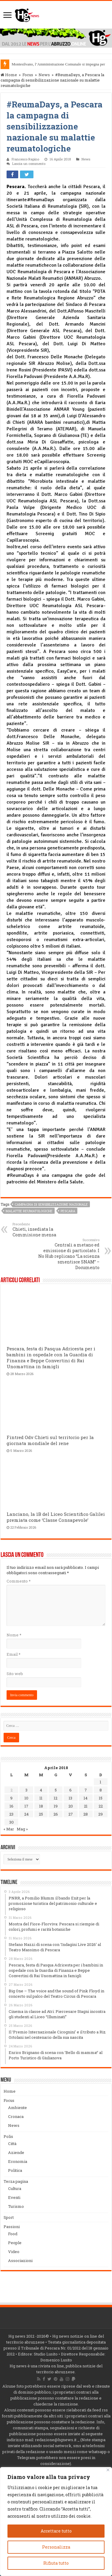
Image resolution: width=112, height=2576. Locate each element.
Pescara (68, 1211)
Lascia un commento (28, 163)
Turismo (16, 2206)
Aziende (16, 2152)
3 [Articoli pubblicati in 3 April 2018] (26, 1790)
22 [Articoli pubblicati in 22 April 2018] (101, 1806)
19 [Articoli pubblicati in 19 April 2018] (56, 1806)
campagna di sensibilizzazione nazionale (51, 1204)
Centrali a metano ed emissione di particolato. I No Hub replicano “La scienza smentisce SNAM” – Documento (68, 1254)
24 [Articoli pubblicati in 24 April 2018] (26, 1814)
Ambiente (17, 2107)
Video (13, 2251)
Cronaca (16, 2116)
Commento (18, 1581)
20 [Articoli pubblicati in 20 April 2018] (70, 1806)
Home (9, 74)
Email (13, 1654)
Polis (8, 2136)
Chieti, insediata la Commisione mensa (43, 1230)
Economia (17, 2161)
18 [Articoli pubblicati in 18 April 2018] (41, 1806)
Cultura (14, 2188)
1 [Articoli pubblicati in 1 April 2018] (100, 1782)
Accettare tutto (56, 2531)
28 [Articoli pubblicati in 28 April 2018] (85, 1814)
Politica (15, 2170)
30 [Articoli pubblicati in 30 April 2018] (11, 1822)
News (44, 74)
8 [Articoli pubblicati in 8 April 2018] (100, 1790)
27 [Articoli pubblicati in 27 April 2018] (70, 1814)
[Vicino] (108, 2470)
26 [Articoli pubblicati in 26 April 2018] (55, 1814)
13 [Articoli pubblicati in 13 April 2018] (70, 1798)
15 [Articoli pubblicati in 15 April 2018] (100, 1798)
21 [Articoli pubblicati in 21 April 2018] (86, 1806)
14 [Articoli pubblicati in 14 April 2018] (86, 1798)
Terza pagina (16, 2181)
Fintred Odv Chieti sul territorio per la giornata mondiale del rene (50, 1440)
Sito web (15, 1673)
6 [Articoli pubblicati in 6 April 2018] (70, 1790)
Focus (27, 74)
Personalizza (56, 2547)
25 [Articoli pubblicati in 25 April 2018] (41, 1814)
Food (12, 2233)
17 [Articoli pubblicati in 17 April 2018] (26, 1806)
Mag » (22, 1829)
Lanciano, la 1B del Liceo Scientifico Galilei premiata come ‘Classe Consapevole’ (56, 1517)
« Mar (9, 1829)
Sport (9, 2217)
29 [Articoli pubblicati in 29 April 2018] (100, 1814)
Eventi (14, 2197)
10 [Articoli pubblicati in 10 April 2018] (26, 1798)
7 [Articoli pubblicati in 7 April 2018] (86, 1790)
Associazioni (20, 2260)
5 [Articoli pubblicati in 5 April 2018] (56, 1790)
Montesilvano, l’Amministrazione (38, 64)
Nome (14, 1635)
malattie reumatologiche (29, 1211)
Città (12, 2143)
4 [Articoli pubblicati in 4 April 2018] (41, 1790)
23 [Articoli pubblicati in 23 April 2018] (11, 1814)
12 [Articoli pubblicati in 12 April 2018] (55, 1798)
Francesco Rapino (25, 159)
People (15, 2242)
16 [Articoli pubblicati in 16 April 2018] (11, 1806)
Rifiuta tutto (56, 2563)
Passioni (12, 2226)
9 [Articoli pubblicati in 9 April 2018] (11, 1798)
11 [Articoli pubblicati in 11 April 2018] (40, 1798)
